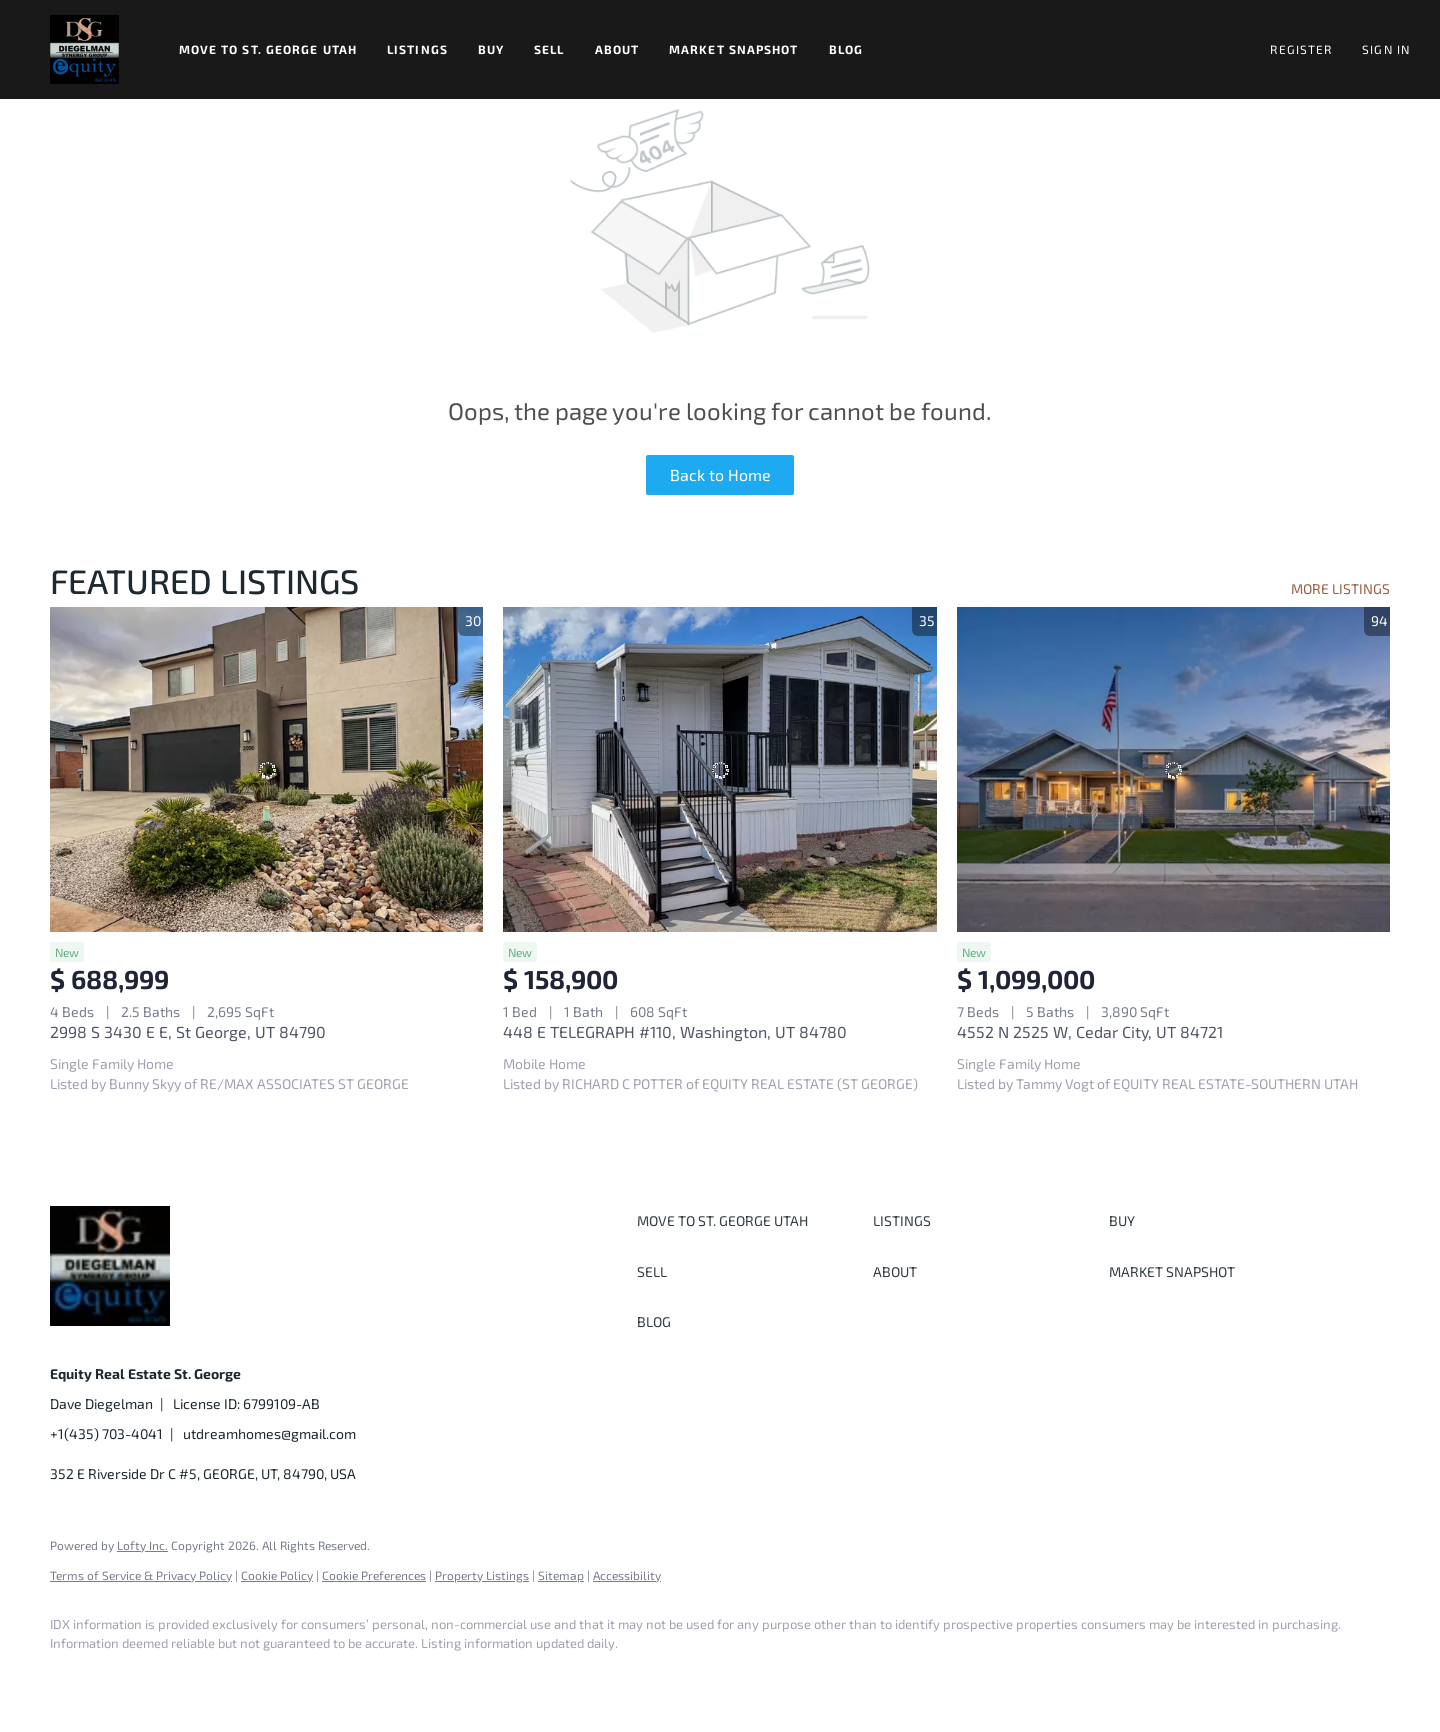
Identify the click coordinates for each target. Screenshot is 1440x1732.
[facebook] (74, 1678)
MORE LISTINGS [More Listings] (1340, 588)
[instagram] (248, 1678)
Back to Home (720, 474)
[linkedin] (132, 1678)
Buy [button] (491, 49)
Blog (846, 49)
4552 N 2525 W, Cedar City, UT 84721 (1090, 1031)
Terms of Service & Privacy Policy (141, 1575)
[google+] (364, 1678)
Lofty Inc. (142, 1545)
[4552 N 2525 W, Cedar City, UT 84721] (1173, 769)
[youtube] (306, 1678)
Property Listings (482, 1575)
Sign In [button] (1386, 49)
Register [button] (1301, 49)
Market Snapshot (734, 49)
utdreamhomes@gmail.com (269, 1433)
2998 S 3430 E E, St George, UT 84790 (188, 1031)
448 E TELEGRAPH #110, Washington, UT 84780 (675, 1031)
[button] (84, 49)
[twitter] (190, 1678)
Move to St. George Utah (268, 49)
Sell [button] (549, 49)
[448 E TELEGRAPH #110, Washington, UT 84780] (719, 769)
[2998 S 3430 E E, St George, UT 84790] (266, 769)
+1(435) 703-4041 (106, 1433)
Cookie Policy (277, 1575)
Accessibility (627, 1575)
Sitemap (561, 1575)
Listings (417, 49)
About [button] (617, 49)
